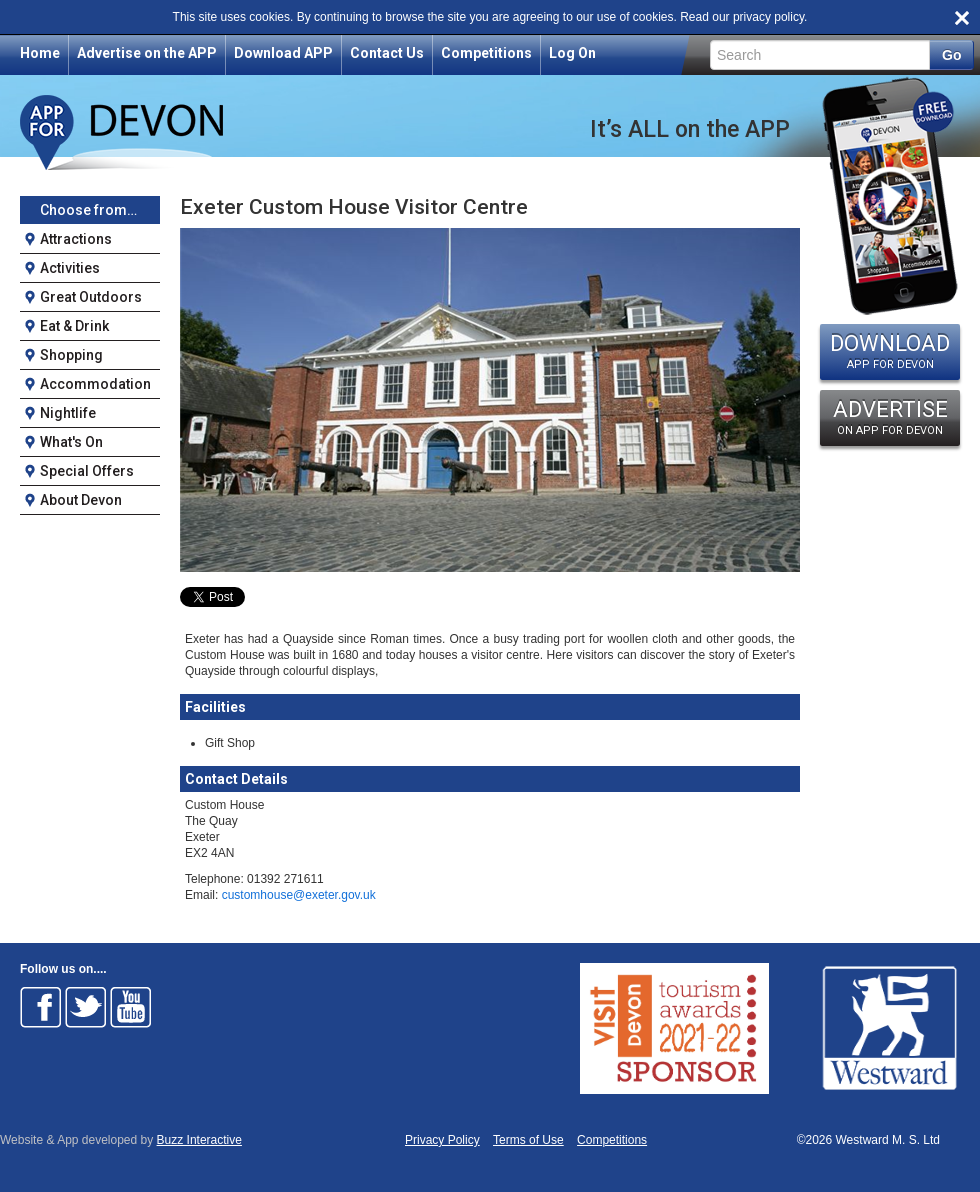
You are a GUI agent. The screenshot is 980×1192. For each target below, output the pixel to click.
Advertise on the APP (147, 53)
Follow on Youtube (131, 1007)
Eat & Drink (74, 326)
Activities (70, 268)
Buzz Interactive (199, 1140)
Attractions (76, 239)
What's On (71, 442)
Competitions (486, 53)
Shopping (71, 355)
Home (40, 53)
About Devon (81, 500)
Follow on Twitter (86, 1007)
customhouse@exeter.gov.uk (299, 895)
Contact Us (387, 53)
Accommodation (95, 384)
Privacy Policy (442, 1140)
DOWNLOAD (890, 351)
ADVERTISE (890, 417)
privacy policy (768, 17)
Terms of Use (528, 1140)
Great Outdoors (91, 297)
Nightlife (68, 413)
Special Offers (87, 471)
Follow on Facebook (41, 1007)
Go (951, 55)
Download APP (283, 53)
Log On (572, 53)
